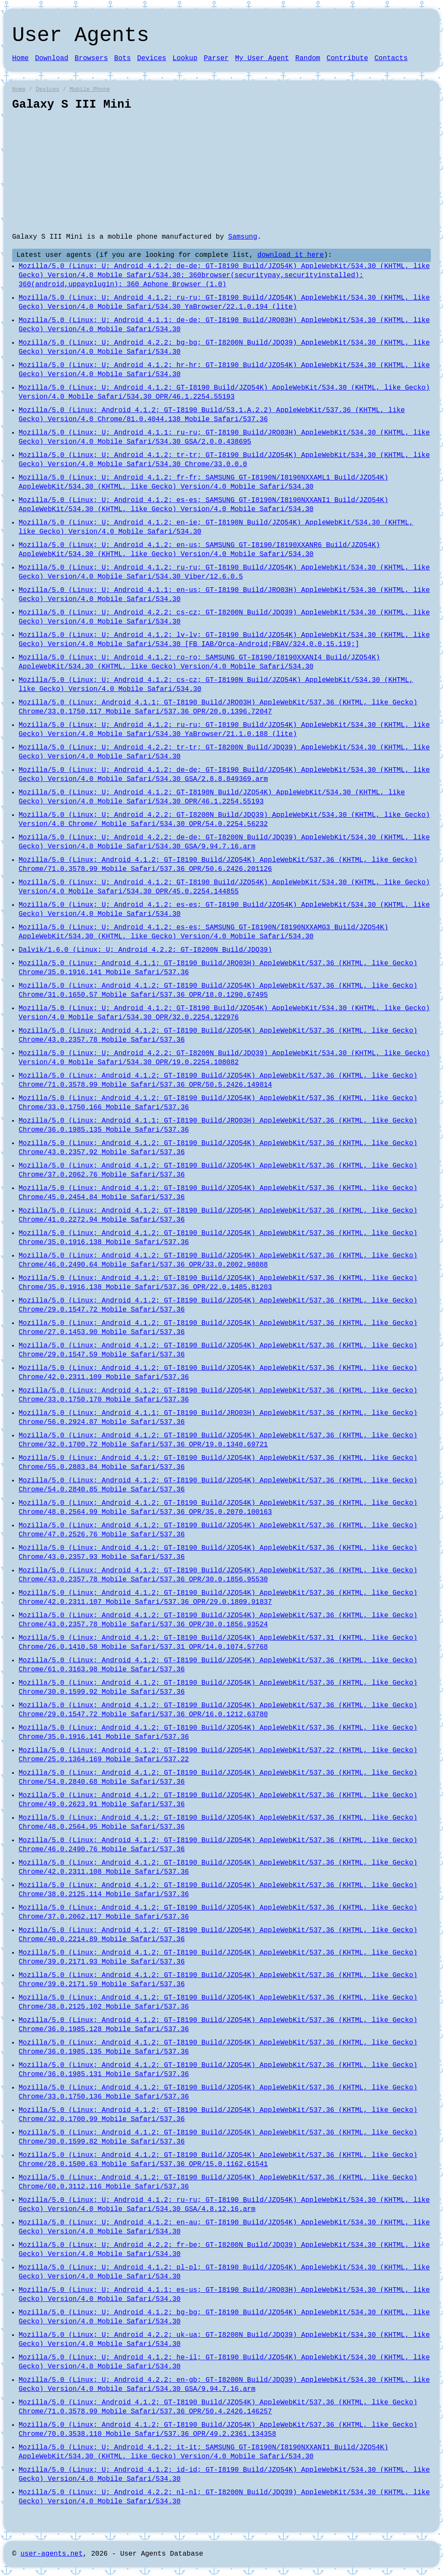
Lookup (185, 58)
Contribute (347, 58)
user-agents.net (51, 2554)
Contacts (391, 58)
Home (20, 58)
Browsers (91, 58)
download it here (290, 255)
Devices (151, 58)
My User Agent (262, 58)
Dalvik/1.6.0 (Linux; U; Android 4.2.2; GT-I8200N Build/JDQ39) (145, 950)
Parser (216, 58)
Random (308, 58)
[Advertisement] (221, 172)
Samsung (242, 237)
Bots (122, 58)
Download (51, 58)
